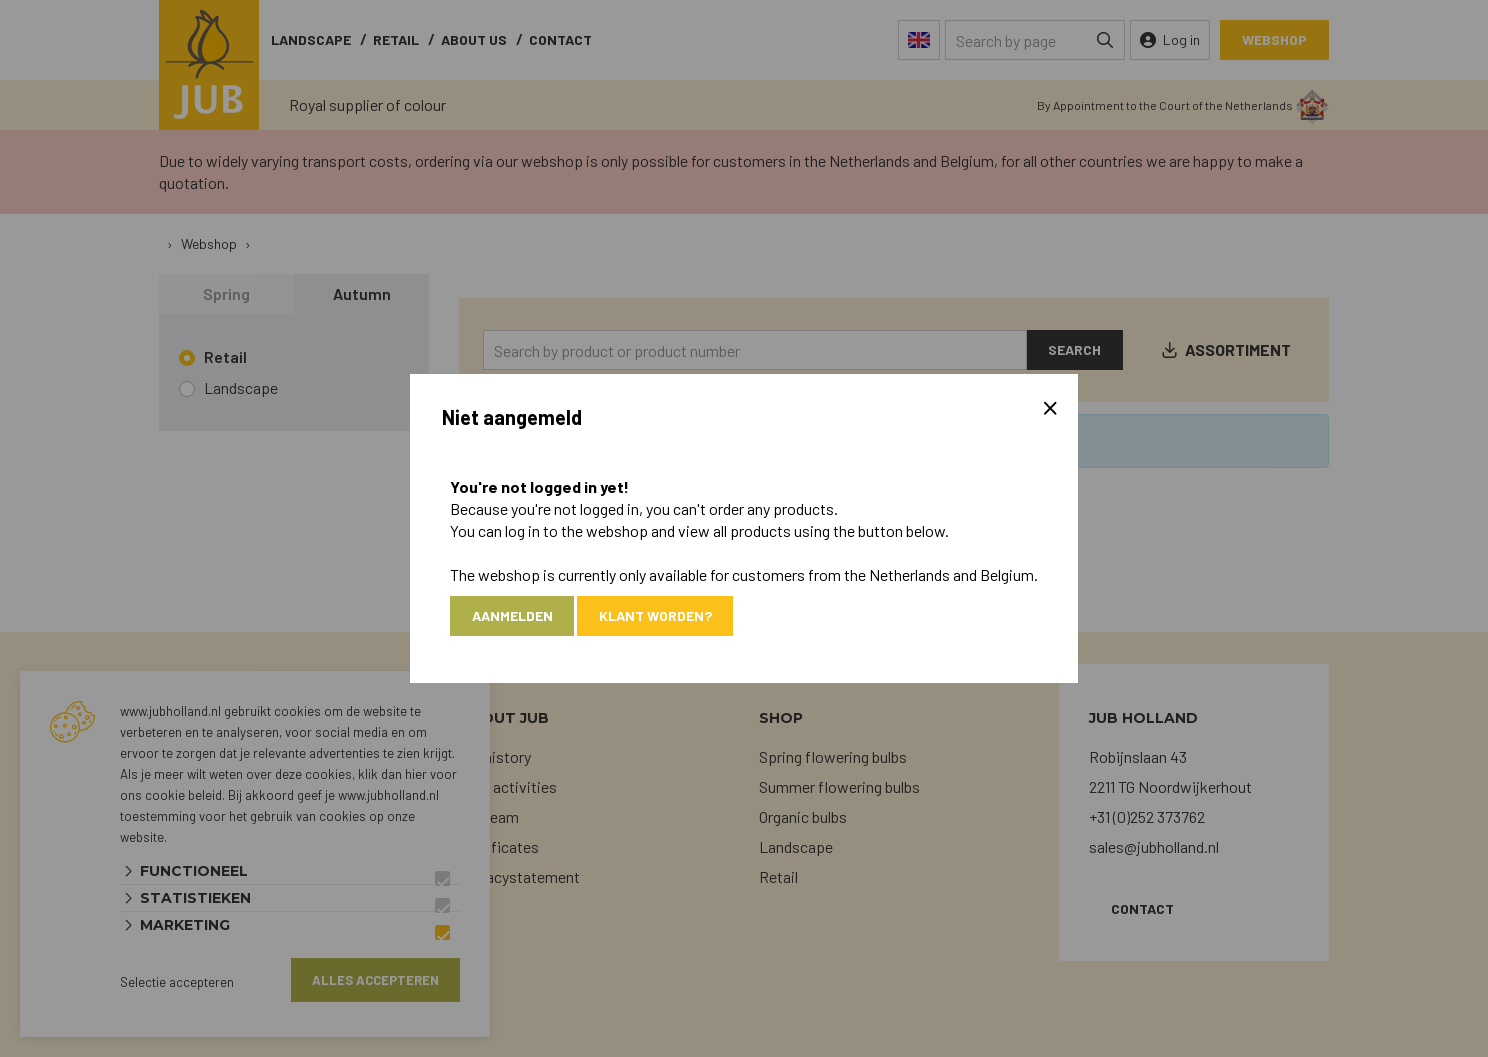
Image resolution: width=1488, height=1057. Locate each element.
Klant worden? (656, 615)
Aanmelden (512, 615)
